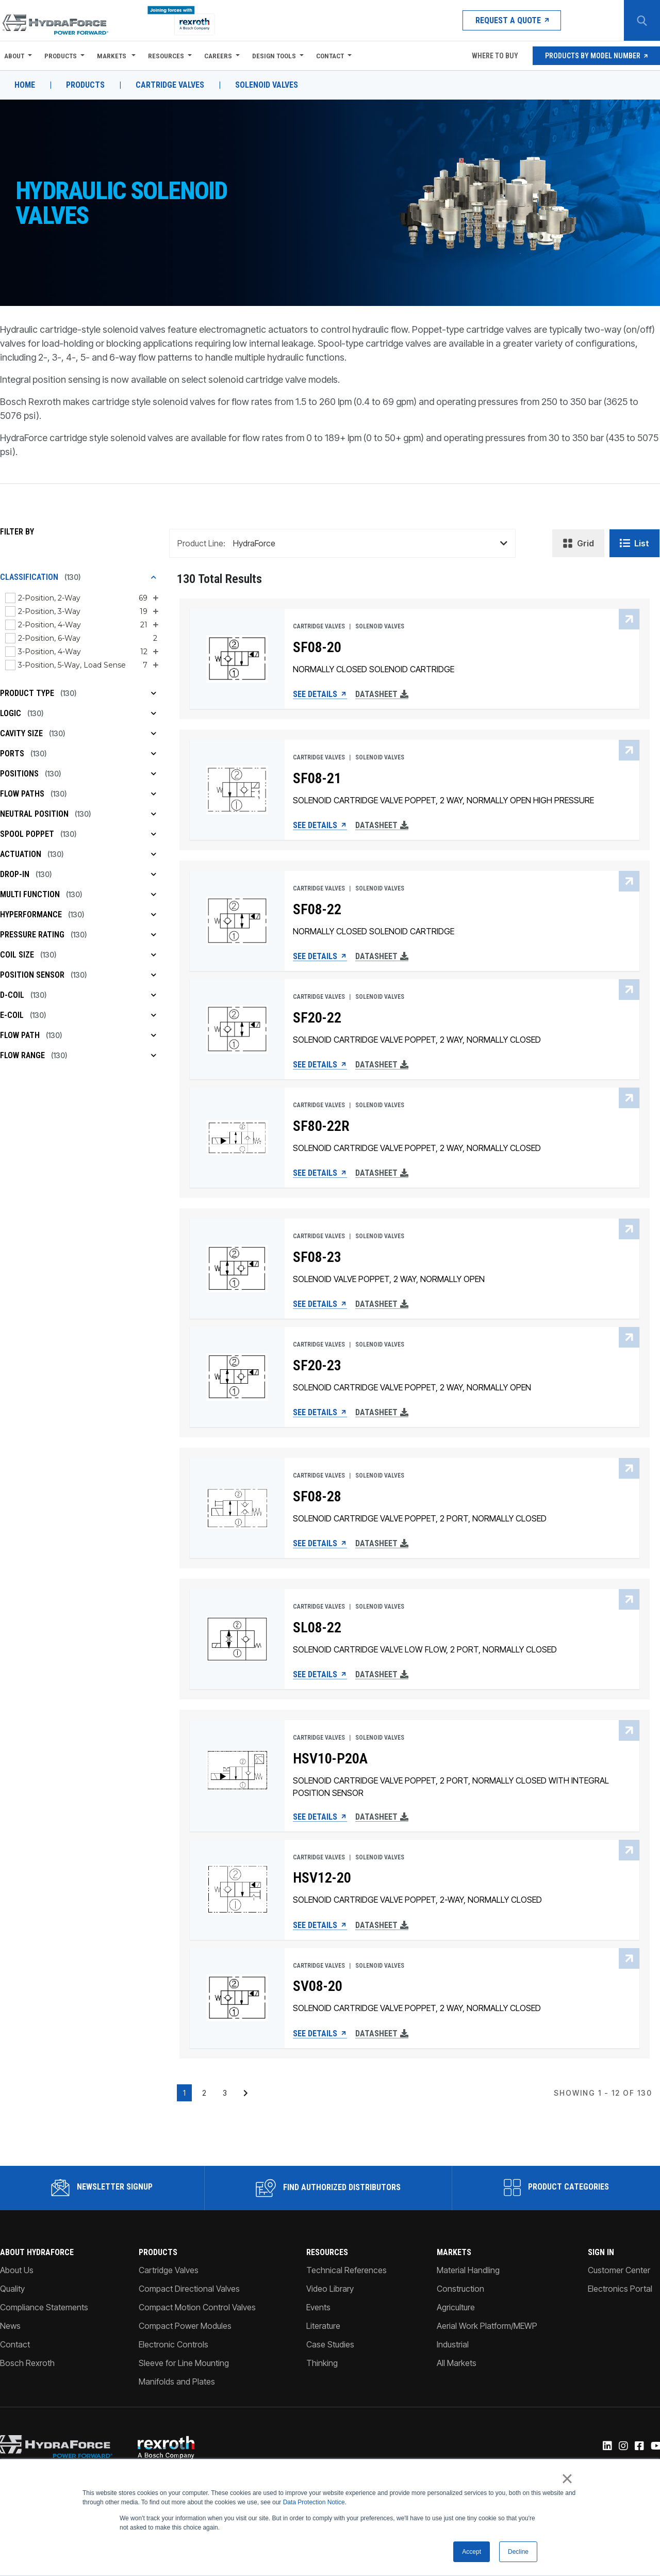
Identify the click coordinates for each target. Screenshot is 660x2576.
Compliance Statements (44, 2307)
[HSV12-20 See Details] (237, 1889)
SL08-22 (317, 1628)
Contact (330, 56)
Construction (460, 2288)
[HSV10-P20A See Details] (237, 1770)
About (14, 56)
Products (60, 56)
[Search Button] (642, 20)
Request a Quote (511, 20)
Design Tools (274, 56)
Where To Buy (494, 56)
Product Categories (556, 2187)
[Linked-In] (606, 2446)
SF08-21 (317, 778)
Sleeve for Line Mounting (184, 2363)
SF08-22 (317, 909)
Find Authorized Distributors (328, 2188)
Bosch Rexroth (27, 2363)
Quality (12, 2288)
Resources (166, 56)
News (10, 2326)
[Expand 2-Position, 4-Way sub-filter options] (155, 625)
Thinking (322, 2363)
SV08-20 (317, 1986)
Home (24, 85)
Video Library (330, 2288)
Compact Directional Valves (189, 2288)
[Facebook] (638, 2446)
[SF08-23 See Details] (237, 1268)
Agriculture (456, 2307)
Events (318, 2307)
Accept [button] (471, 2551)
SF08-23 (317, 1257)
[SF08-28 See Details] (237, 1508)
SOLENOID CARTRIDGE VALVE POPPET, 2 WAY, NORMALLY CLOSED (417, 1039)
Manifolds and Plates (177, 2381)
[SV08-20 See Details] (237, 1998)
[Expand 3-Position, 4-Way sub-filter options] (155, 651)
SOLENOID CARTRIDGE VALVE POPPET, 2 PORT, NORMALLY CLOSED (420, 1518)
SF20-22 (317, 1018)
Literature (323, 2326)
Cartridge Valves (170, 85)
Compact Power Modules (185, 2326)
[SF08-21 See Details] (237, 789)
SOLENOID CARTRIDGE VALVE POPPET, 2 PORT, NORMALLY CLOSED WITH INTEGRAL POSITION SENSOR (451, 1786)
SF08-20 (317, 647)
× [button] (567, 2479)
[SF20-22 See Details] (237, 1029)
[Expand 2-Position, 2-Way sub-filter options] (155, 598)
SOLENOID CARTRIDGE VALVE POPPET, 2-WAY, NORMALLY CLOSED (417, 1899)
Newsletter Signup (102, 2187)
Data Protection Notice (314, 2502)
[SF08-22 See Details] (237, 920)
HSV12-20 (322, 1878)
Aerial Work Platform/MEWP (487, 2326)
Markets (112, 56)
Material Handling (468, 2270)
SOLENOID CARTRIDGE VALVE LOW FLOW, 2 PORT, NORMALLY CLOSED (425, 1649)
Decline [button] (518, 2551)
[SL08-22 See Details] (237, 1639)
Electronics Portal (620, 2288)
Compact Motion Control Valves (197, 2307)
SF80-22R (321, 1126)
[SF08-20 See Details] (237, 658)
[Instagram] (622, 2446)
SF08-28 (317, 1496)
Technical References (346, 2270)
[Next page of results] (245, 2092)
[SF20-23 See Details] (237, 1377)
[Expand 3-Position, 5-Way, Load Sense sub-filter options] (155, 665)
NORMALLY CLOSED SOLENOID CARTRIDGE (373, 669)
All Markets (456, 2363)
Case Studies (330, 2344)
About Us (17, 2270)
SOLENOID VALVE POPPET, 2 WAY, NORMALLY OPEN (389, 1279)
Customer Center (619, 2270)
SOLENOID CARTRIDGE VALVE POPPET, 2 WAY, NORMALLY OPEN (412, 1387)
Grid (578, 543)
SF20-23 (317, 1365)
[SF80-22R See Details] (237, 1137)
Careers (218, 56)
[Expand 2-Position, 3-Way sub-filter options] (155, 611)
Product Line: (201, 543)
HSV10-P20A (330, 1759)
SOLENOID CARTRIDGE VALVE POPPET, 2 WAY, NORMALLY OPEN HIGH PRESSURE (443, 800)
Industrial (453, 2344)
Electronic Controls (173, 2344)
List (634, 543)
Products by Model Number (596, 56)
